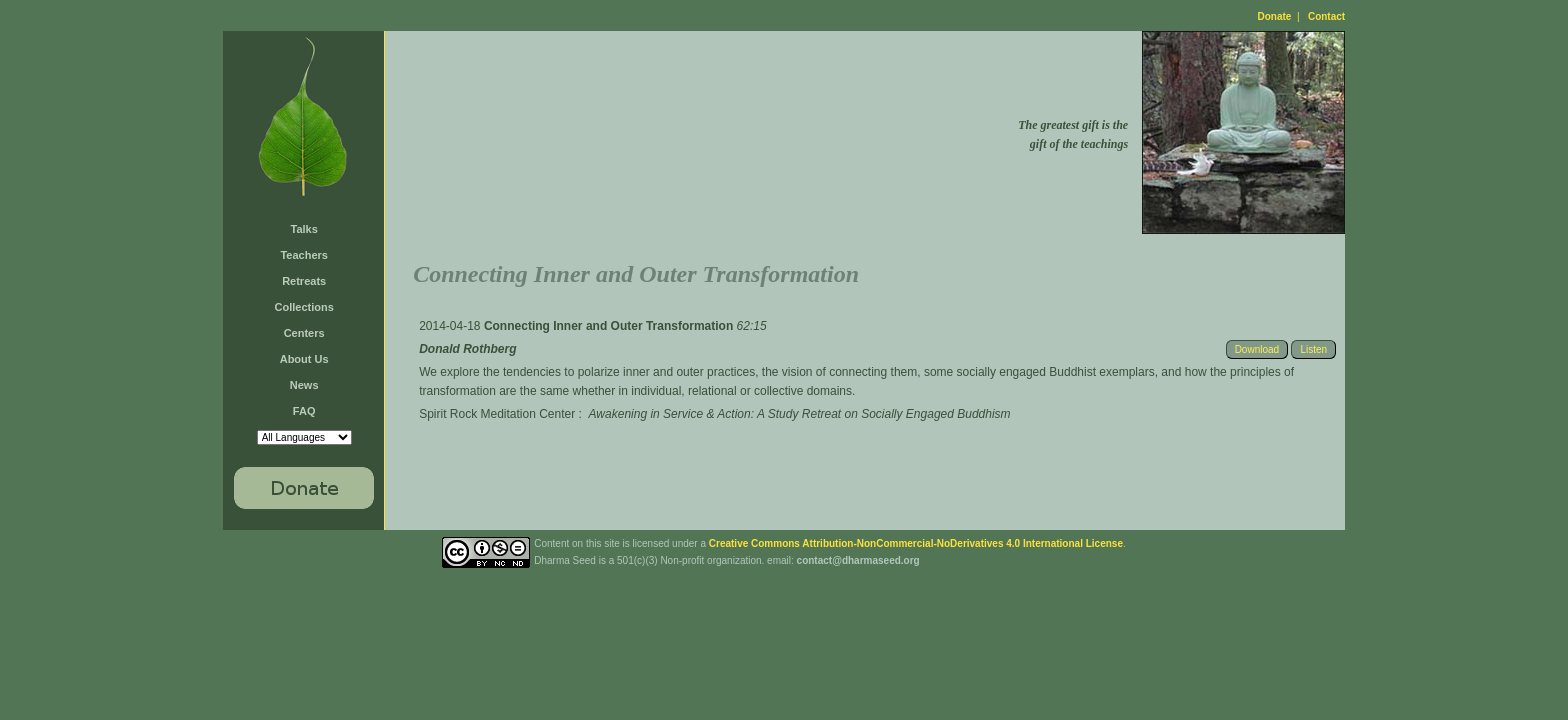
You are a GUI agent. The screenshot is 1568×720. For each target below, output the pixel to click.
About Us (304, 359)
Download (1257, 349)
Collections (304, 307)
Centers (304, 333)
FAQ (304, 411)
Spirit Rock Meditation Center (497, 414)
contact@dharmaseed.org (858, 560)
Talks (304, 229)
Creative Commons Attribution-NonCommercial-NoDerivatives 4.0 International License (916, 543)
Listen (1313, 349)
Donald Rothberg (467, 349)
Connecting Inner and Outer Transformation (610, 326)
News (304, 385)
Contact (1326, 16)
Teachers (304, 255)
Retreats (304, 281)
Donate (1275, 16)
